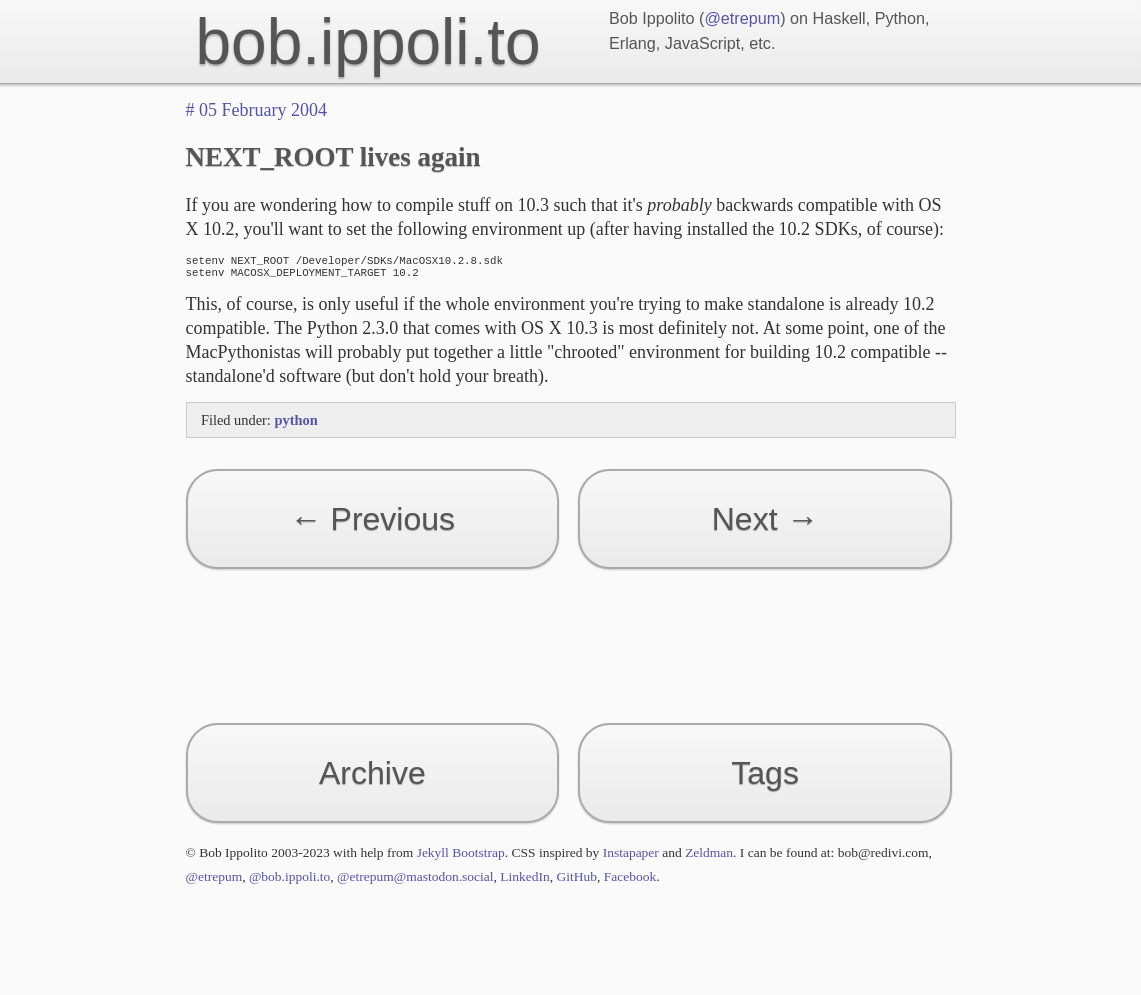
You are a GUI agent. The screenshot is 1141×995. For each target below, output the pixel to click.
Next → (765, 525)
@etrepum (742, 18)
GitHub (577, 882)
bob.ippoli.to (368, 42)
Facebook (630, 882)
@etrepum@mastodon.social (415, 882)
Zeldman (709, 858)
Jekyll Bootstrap (461, 858)
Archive (372, 779)
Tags (765, 779)
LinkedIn (525, 882)
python (295, 426)
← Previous (372, 525)
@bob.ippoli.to (289, 882)
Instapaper (631, 858)
